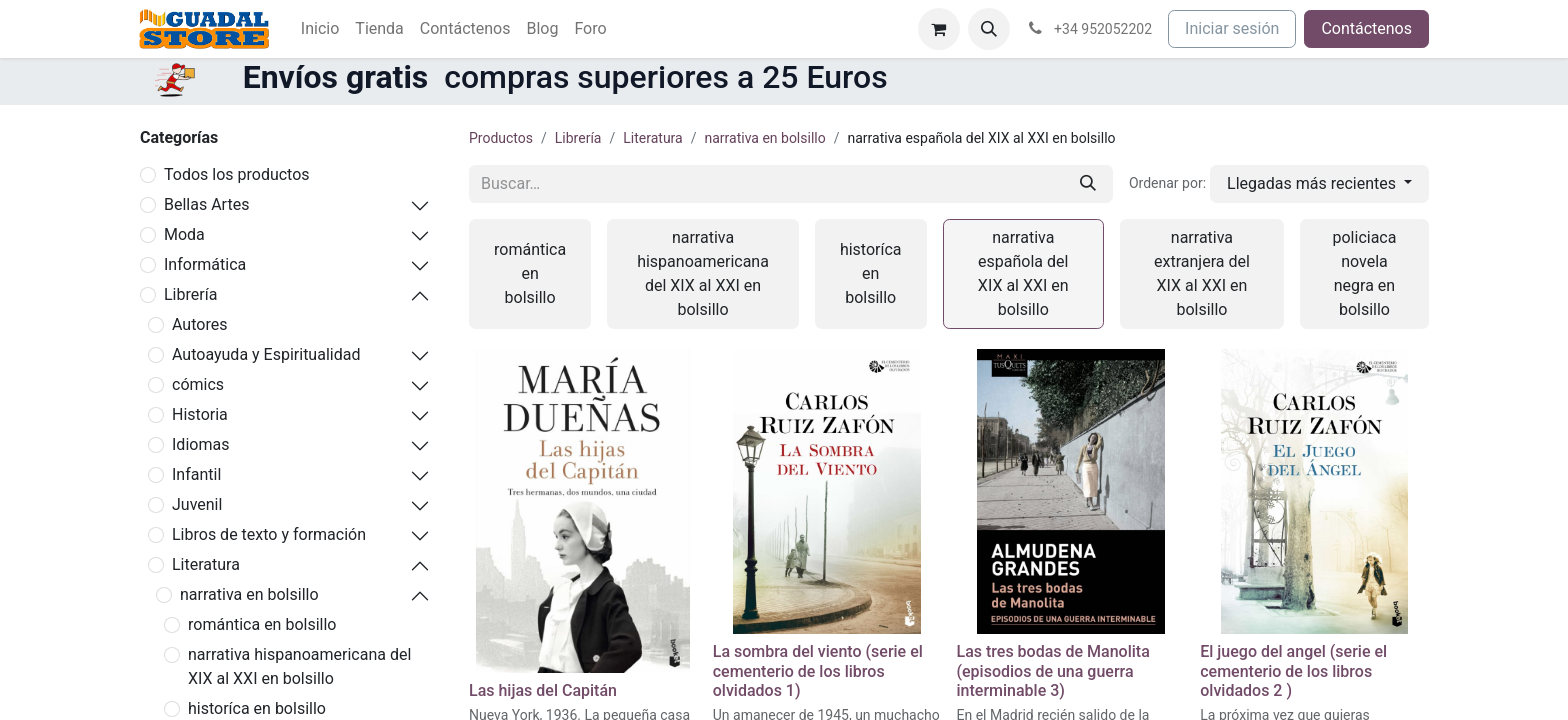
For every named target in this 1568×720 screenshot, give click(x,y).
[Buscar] (1088, 184)
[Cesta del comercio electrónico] (939, 29)
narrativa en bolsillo (249, 594)
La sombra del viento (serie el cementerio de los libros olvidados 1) (818, 670)
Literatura (206, 564)
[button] (989, 29)
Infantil (196, 474)
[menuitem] (320, 29)
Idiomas (200, 444)
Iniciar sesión (1232, 28)
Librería (190, 294)
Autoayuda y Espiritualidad (266, 354)
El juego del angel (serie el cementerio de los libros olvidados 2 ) (1293, 670)
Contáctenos (1366, 28)
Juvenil (197, 504)
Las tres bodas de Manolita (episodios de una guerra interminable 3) (1053, 670)
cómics (198, 384)
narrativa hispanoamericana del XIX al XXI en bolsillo (299, 666)
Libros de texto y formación (269, 534)
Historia (200, 414)
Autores (199, 324)
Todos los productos (237, 174)
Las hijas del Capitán (543, 690)
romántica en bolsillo (262, 624)
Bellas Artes (206, 204)
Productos (501, 138)
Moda (184, 234)
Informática (205, 264)
